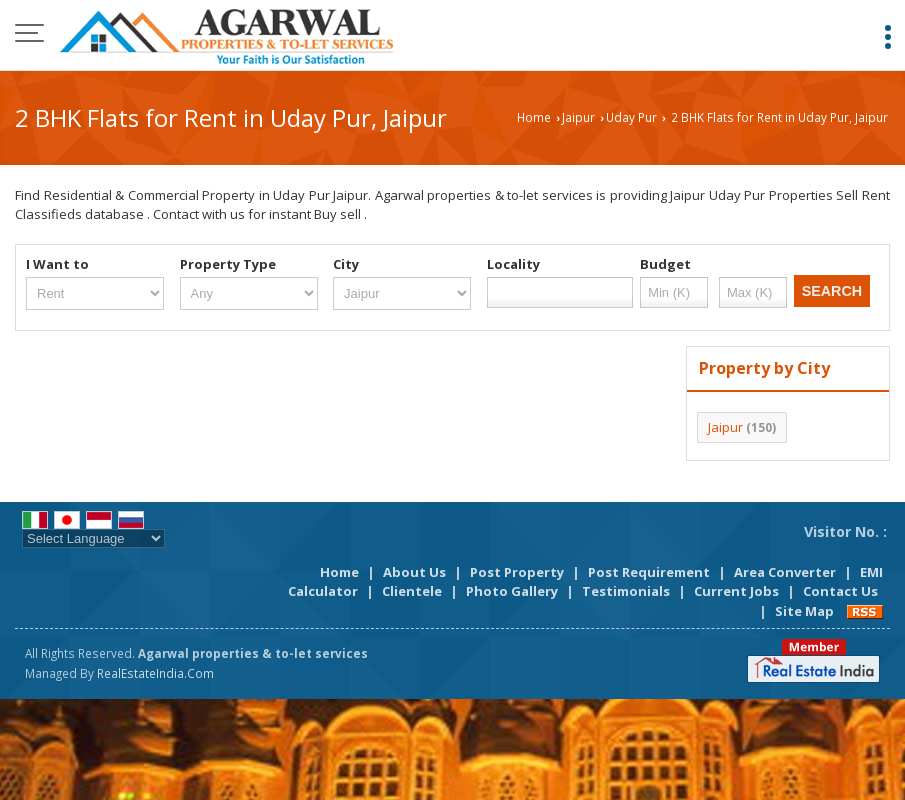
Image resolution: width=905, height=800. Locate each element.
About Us (414, 572)
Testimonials (626, 591)
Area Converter (785, 572)
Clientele (412, 591)
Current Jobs (736, 591)
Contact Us (840, 591)
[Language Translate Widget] (93, 538)
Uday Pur (631, 117)
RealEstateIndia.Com (155, 673)
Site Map (804, 611)
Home (534, 117)
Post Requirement (649, 572)
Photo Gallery (512, 591)
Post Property (517, 572)
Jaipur (578, 117)
